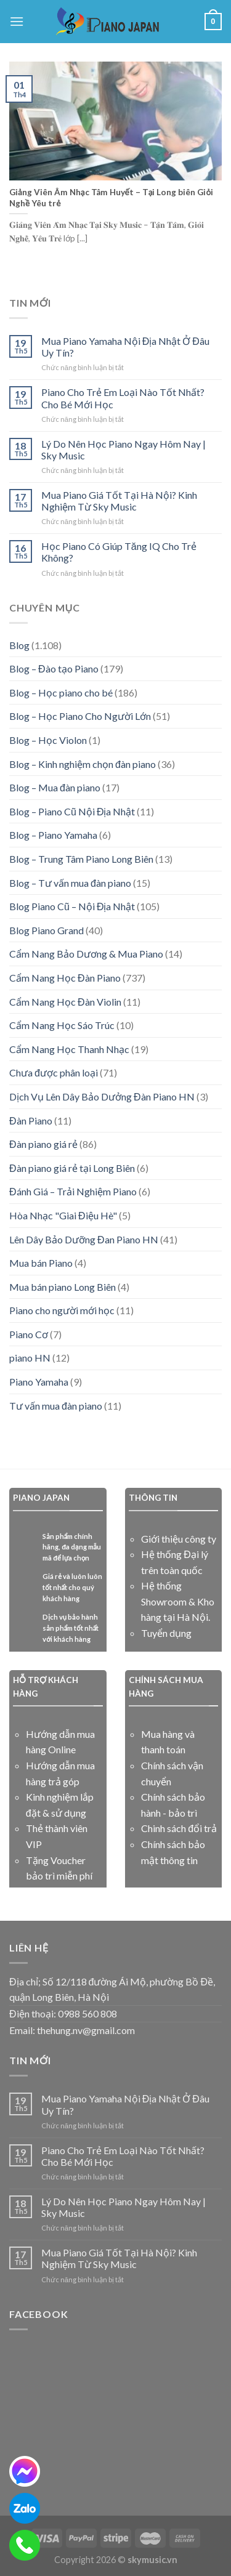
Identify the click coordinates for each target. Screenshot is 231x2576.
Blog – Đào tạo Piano (54, 668)
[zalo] (24, 2508)
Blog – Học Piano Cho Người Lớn (80, 716)
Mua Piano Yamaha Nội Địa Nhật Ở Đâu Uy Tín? (125, 346)
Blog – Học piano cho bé (61, 692)
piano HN (30, 1357)
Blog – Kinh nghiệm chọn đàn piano (82, 764)
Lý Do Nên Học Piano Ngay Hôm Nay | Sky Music (123, 449)
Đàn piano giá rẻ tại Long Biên (72, 1168)
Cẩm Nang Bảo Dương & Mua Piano (86, 953)
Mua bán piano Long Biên (62, 1287)
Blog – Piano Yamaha (53, 835)
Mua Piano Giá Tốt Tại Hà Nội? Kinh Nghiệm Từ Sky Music (119, 500)
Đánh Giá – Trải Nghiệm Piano (73, 1191)
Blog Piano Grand (46, 930)
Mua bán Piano (41, 1263)
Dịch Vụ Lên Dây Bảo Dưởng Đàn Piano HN (102, 1096)
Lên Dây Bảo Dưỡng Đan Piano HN (83, 1239)
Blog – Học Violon (48, 740)
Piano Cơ (28, 1334)
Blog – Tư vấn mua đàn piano (70, 883)
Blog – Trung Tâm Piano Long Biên (81, 859)
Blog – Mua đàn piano (54, 787)
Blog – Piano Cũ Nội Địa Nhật (72, 811)
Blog (19, 645)
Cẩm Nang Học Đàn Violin (65, 1001)
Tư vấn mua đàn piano (55, 1405)
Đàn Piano (30, 1120)
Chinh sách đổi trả (179, 1828)
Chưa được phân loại (53, 1072)
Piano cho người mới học (62, 1310)
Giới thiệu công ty (178, 1538)
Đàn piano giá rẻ (43, 1144)
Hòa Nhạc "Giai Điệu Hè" (63, 1215)
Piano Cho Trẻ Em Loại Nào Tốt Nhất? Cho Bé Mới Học (123, 398)
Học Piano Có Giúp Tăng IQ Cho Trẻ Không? (119, 551)
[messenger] (24, 2471)
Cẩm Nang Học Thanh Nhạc (69, 1049)
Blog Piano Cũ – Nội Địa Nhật (72, 906)
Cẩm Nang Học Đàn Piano (65, 977)
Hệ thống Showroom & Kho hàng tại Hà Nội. (177, 1601)
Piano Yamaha (38, 1381)
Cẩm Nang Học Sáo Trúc (62, 1025)
